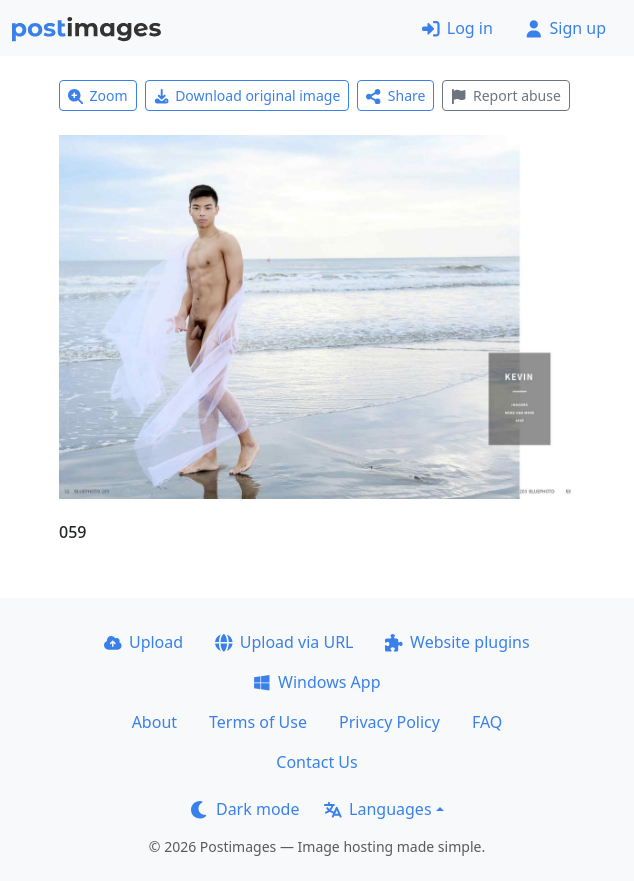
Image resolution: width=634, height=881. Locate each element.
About (154, 722)
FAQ (487, 722)
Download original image (247, 95)
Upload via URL (284, 642)
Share (395, 95)
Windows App (316, 682)
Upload (143, 642)
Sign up (565, 28)
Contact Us (316, 762)
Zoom (98, 95)
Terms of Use (258, 722)
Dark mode (245, 809)
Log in (457, 28)
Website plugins (457, 642)
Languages (377, 809)
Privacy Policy (389, 722)
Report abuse (505, 95)
